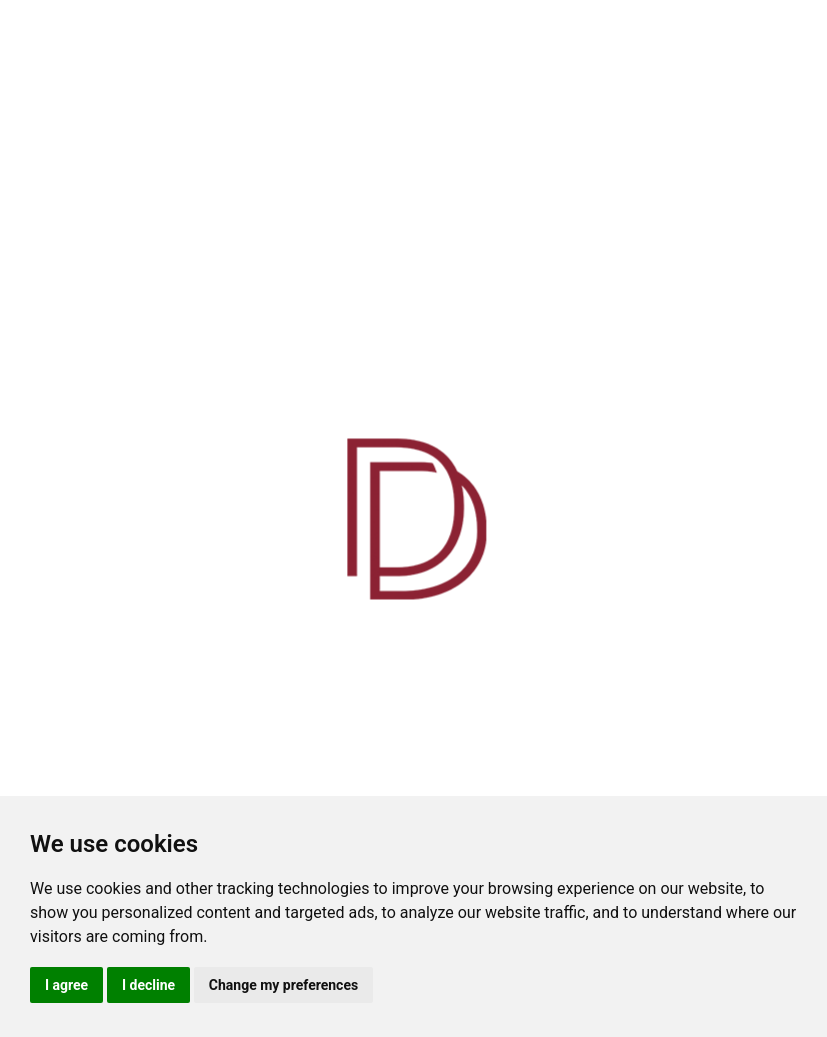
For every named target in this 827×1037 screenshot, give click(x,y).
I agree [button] (66, 985)
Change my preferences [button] (283, 985)
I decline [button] (148, 985)
